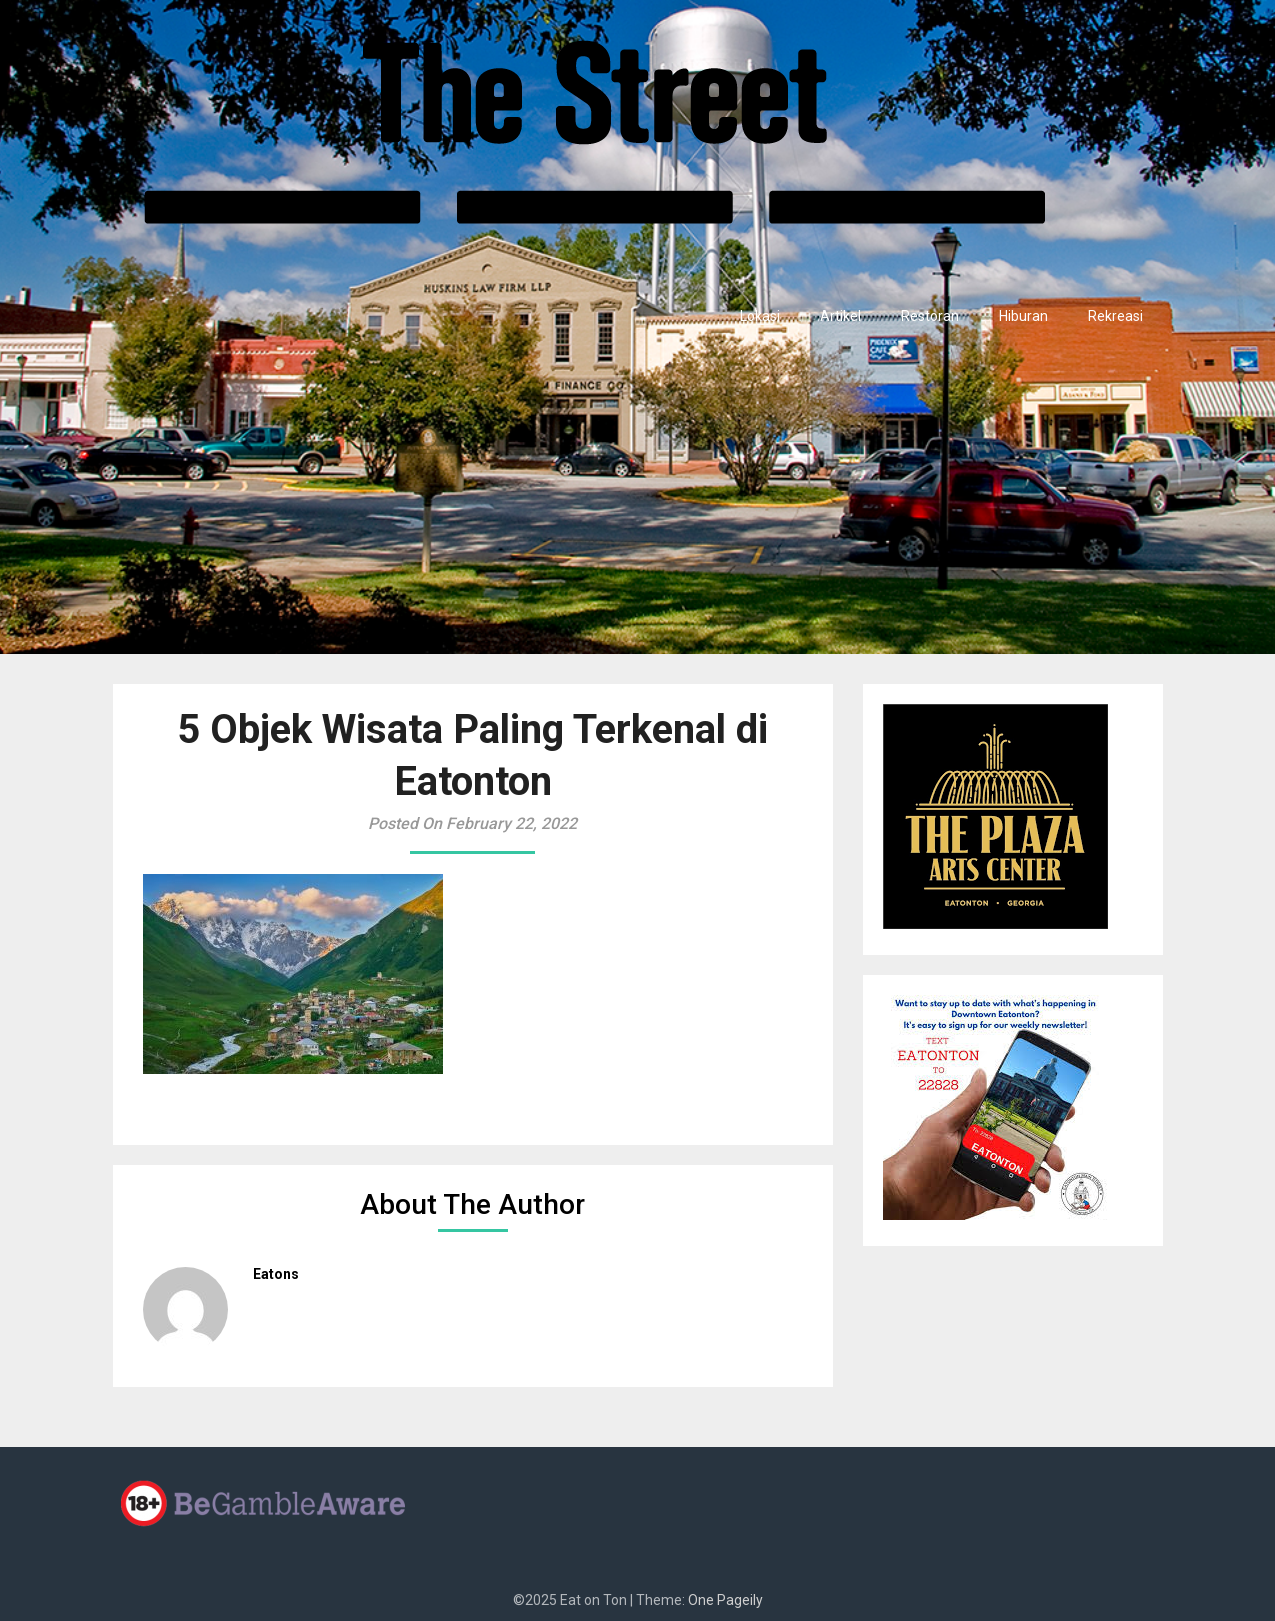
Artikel (840, 316)
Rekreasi (1115, 316)
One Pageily (725, 1600)
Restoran (930, 316)
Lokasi (760, 316)
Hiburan (1023, 316)
